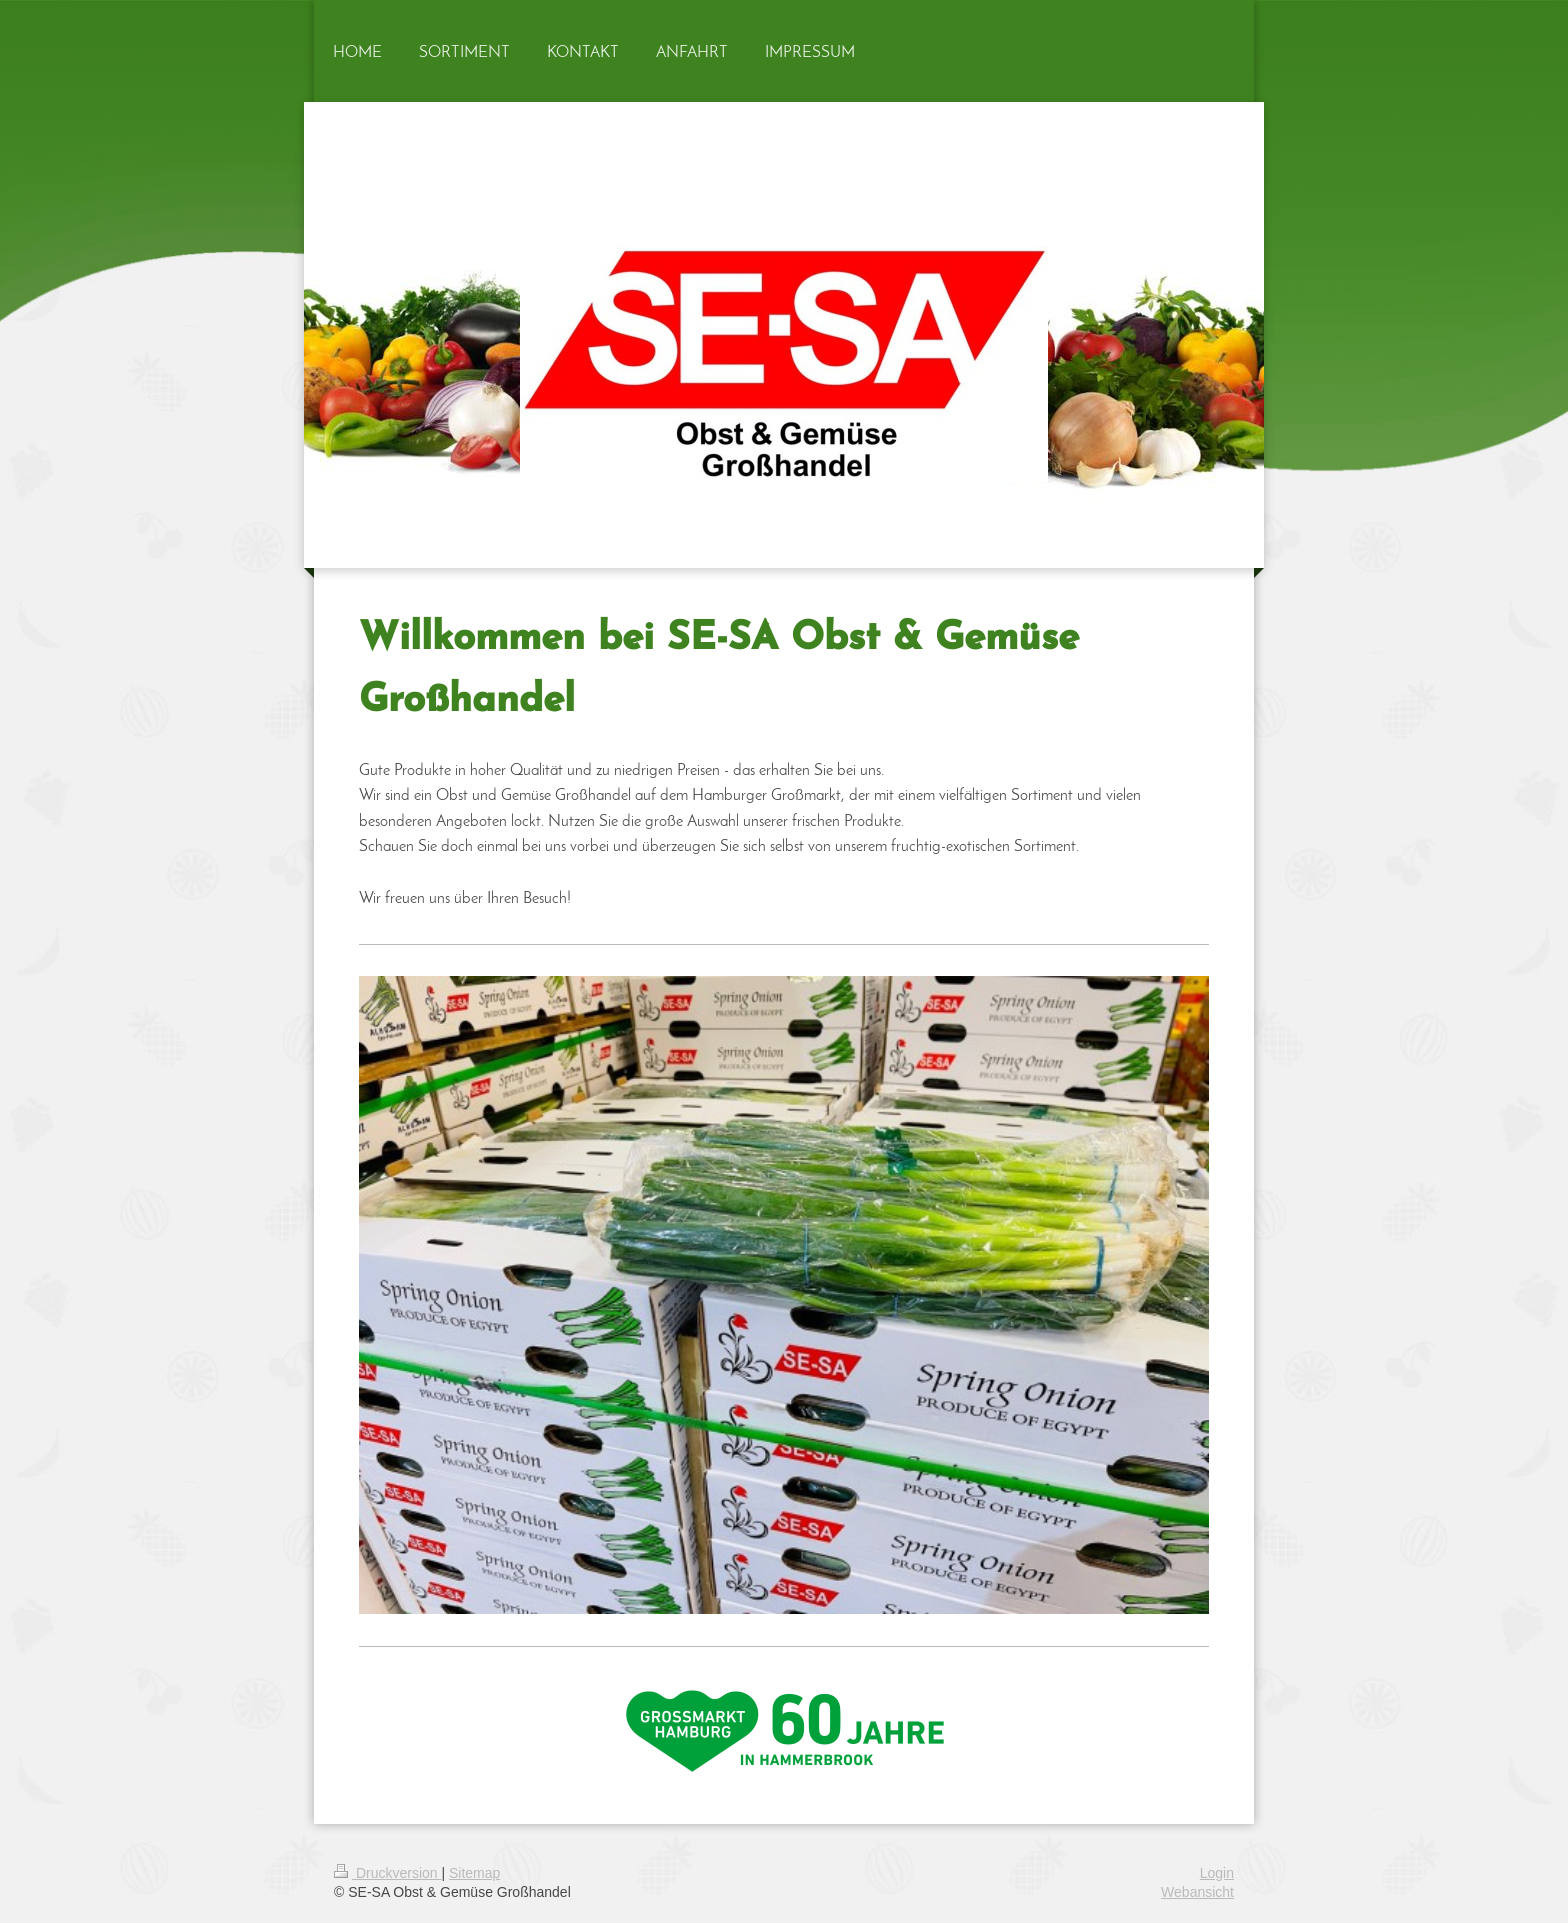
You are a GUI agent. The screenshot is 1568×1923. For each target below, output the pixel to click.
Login (1217, 1873)
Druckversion (387, 1873)
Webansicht (1197, 1892)
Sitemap (474, 1873)
